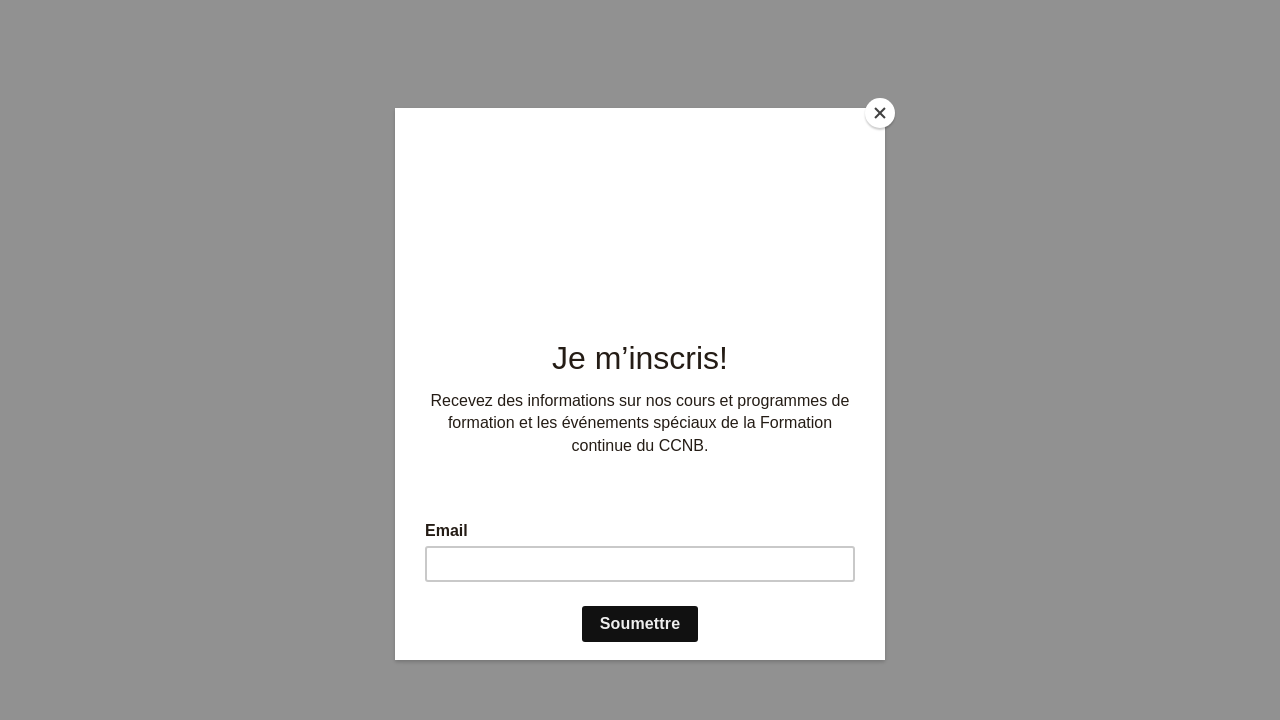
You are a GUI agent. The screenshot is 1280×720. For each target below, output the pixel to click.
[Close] (880, 113)
